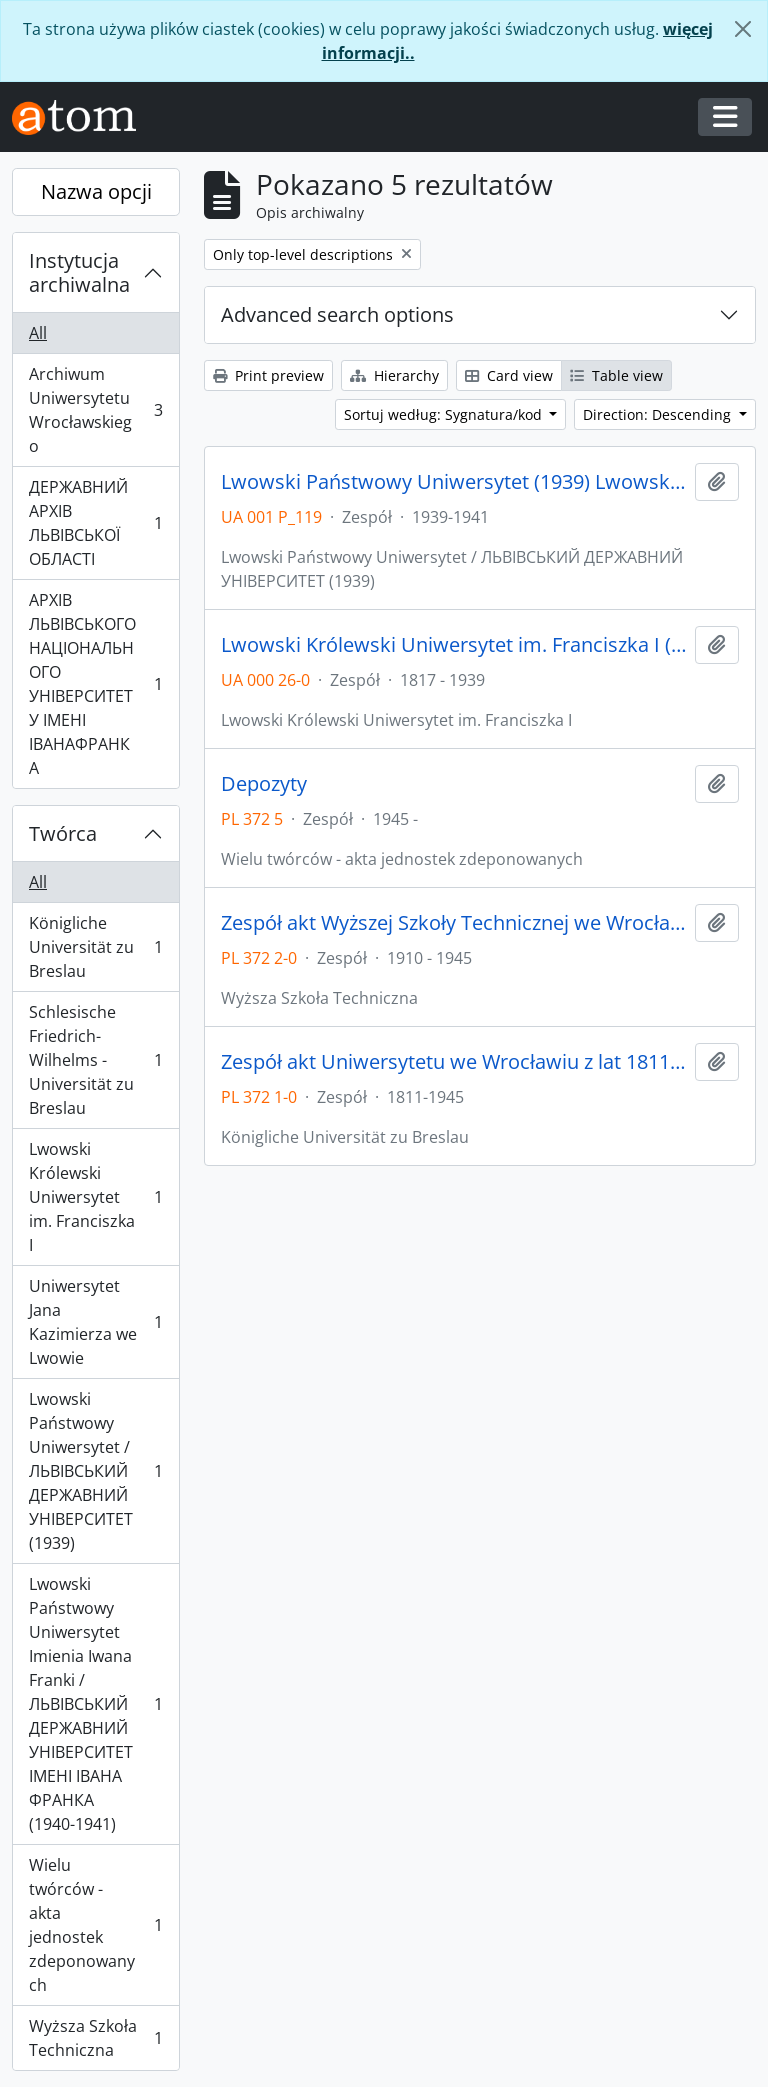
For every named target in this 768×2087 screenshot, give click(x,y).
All (38, 333)
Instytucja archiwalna (79, 272)
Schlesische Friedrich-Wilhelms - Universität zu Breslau (95, 1060)
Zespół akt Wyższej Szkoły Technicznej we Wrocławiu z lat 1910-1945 (454, 923)
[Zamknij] (743, 29)
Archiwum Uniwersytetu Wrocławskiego (95, 410)
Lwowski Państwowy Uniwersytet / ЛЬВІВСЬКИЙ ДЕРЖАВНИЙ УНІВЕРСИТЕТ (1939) (95, 1471)
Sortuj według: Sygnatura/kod (445, 414)
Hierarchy (394, 375)
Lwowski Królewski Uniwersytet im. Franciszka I (95, 1197)
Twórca (63, 833)
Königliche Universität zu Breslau (95, 947)
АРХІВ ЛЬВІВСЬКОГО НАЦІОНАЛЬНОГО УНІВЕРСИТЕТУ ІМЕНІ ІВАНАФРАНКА (95, 684)
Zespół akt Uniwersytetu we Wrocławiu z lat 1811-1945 (454, 1062)
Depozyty (264, 784)
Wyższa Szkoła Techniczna (95, 2038)
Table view (616, 375)
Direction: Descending (659, 414)
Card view (509, 375)
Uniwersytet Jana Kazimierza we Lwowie (95, 1322)
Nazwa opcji (96, 191)
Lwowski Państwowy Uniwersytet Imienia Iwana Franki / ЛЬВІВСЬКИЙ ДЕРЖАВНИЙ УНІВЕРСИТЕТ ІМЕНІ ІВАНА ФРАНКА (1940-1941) (95, 1704)
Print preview (268, 375)
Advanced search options (337, 314)
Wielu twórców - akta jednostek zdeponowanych (95, 1925)
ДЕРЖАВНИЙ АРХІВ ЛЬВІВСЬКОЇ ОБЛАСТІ (95, 523)
